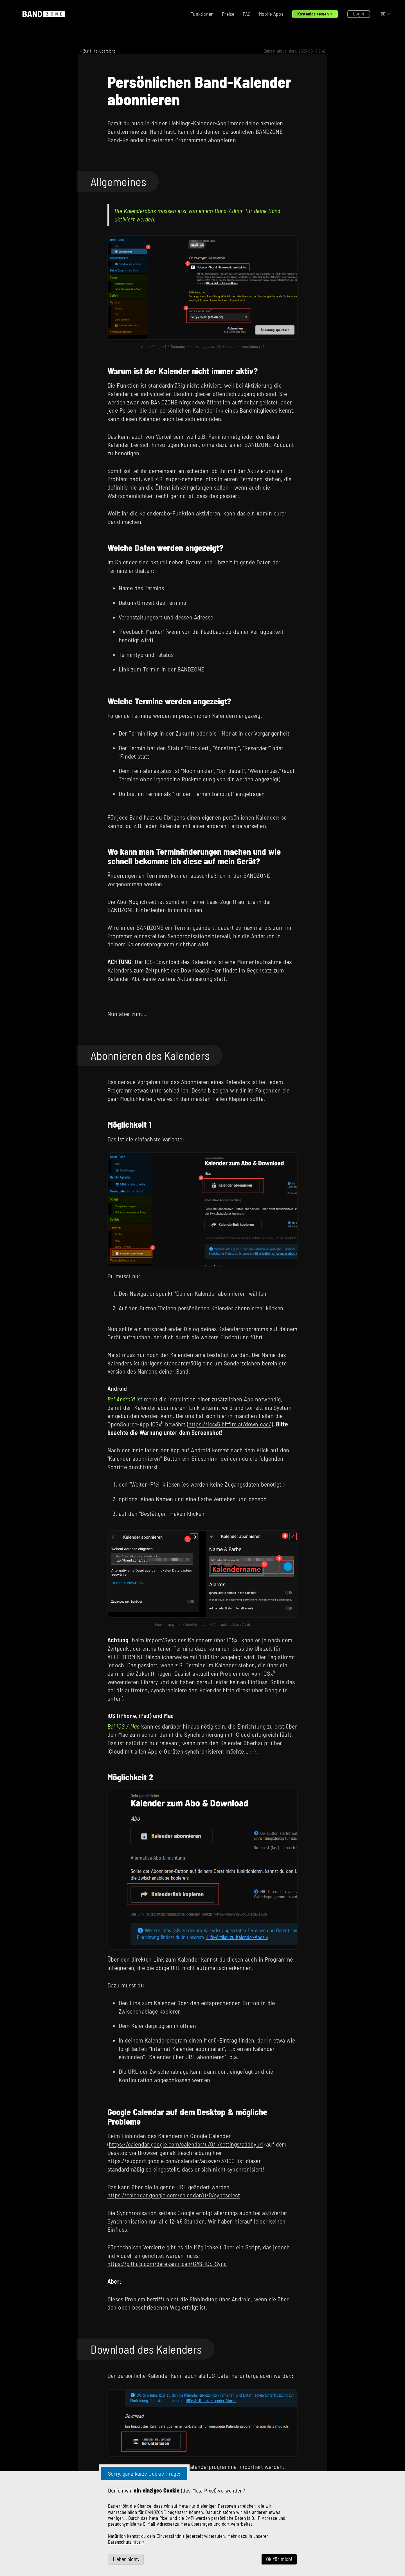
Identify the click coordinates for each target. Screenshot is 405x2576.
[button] (386, 14)
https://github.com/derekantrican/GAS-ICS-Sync (167, 2263)
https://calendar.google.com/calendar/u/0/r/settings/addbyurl (186, 2144)
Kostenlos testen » (315, 13)
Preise (228, 14)
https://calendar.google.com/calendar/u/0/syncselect (173, 2195)
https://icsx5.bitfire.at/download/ (229, 1424)
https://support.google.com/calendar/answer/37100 (171, 2160)
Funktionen (201, 14)
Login (358, 13)
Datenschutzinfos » (126, 2542)
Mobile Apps (271, 14)
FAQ (246, 14)
